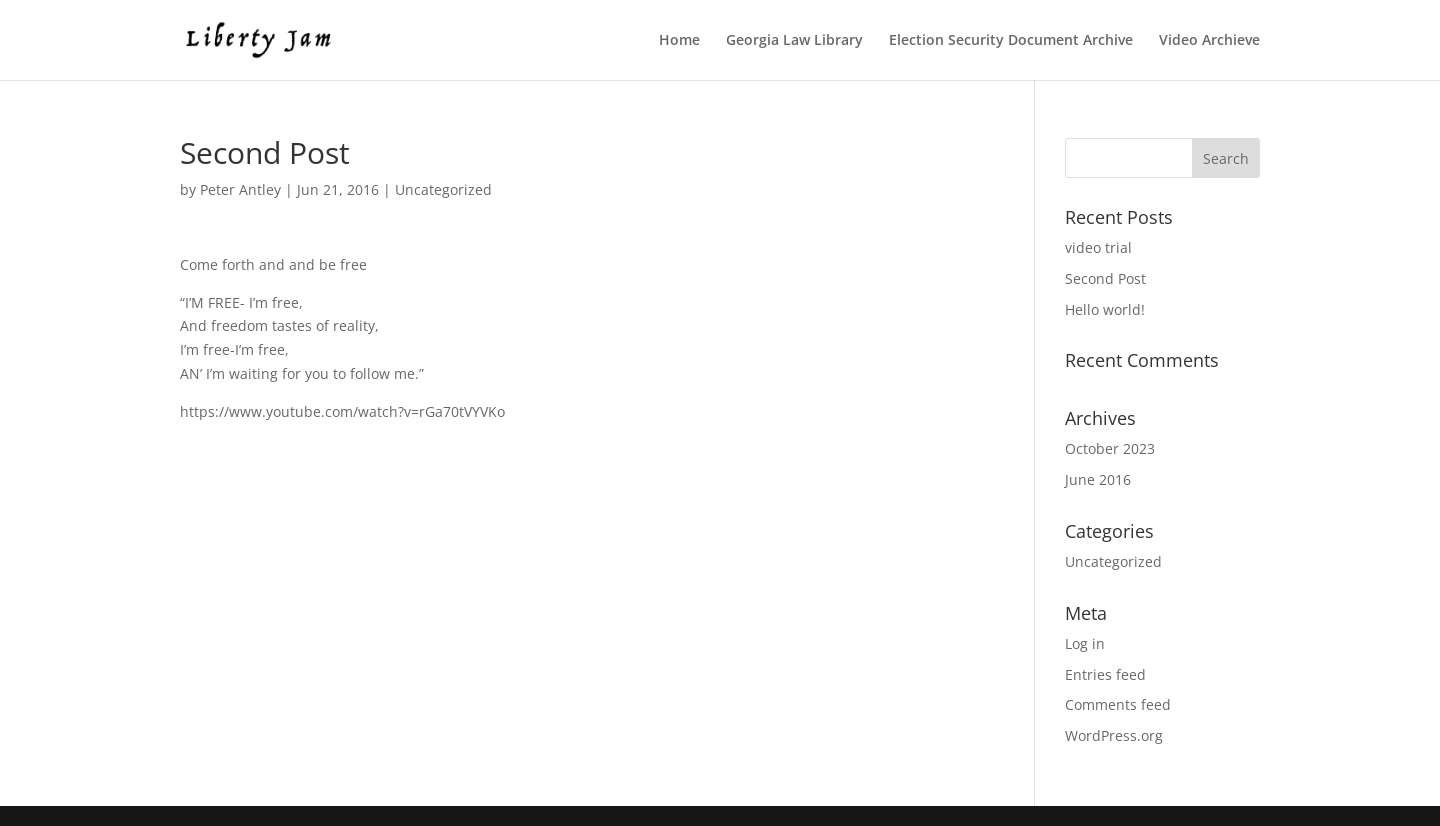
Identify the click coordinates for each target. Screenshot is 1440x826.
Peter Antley (240, 189)
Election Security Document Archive (1011, 41)
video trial (1098, 247)
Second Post (1105, 278)
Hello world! (1105, 309)
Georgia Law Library (794, 41)
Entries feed (1105, 674)
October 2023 (1110, 448)
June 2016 (1098, 479)
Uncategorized (443, 189)
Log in (1085, 643)
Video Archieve (1209, 41)
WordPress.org (1114, 735)
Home (679, 41)
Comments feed (1118, 704)
